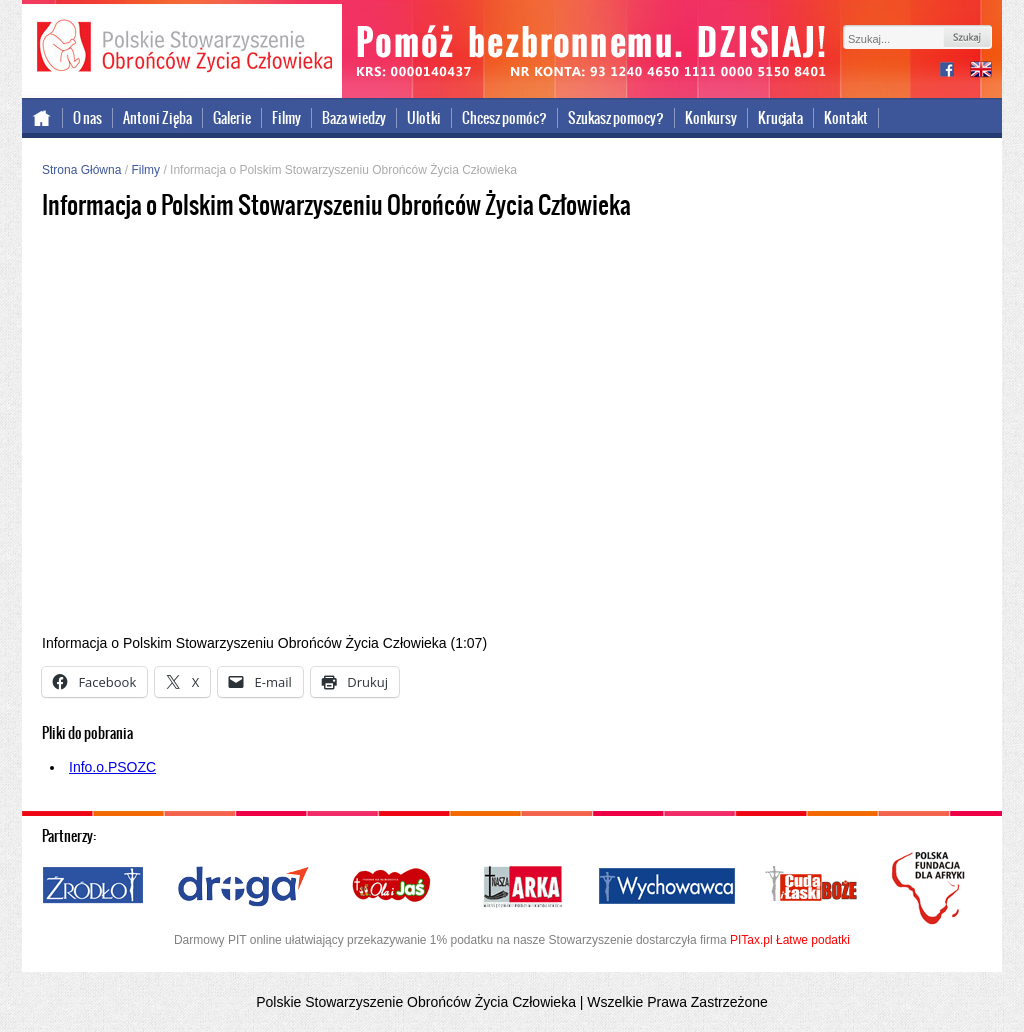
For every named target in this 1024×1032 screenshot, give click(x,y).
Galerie (232, 118)
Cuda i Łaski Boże (812, 887)
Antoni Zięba (157, 118)
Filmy (286, 118)
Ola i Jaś (393, 887)
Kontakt (846, 118)
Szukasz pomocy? (616, 118)
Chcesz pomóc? (504, 118)
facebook (955, 71)
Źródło (94, 887)
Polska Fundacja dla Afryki (931, 888)
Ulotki (424, 118)
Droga (243, 887)
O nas (87, 118)
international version (981, 71)
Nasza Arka (522, 887)
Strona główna (42, 118)
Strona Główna (81, 170)
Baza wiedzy (354, 118)
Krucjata (780, 118)
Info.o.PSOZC (112, 767)
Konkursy (711, 118)
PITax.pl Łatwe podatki (790, 940)
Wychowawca (667, 887)
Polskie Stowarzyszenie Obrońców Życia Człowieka (182, 48)
